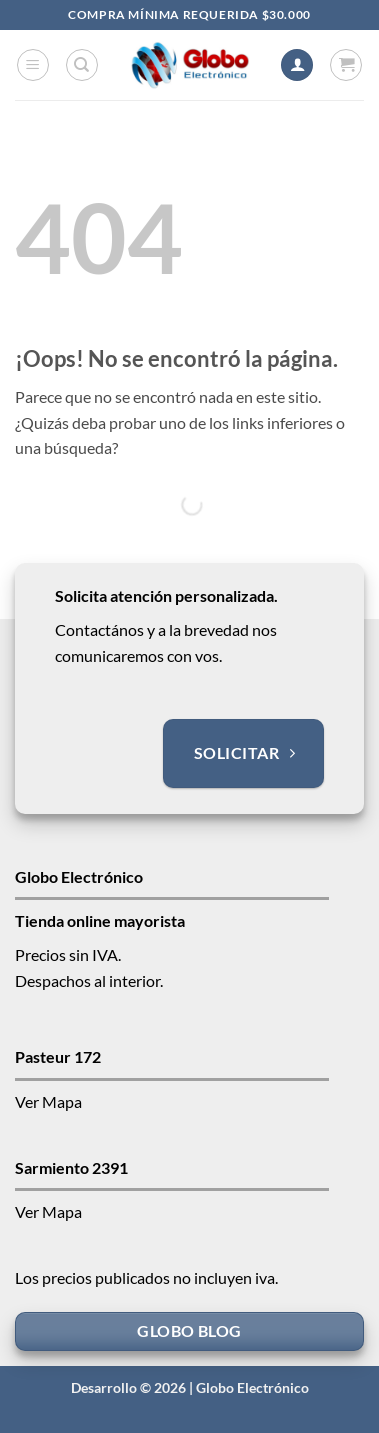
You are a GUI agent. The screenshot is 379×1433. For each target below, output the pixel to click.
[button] (33, 65)
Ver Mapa (48, 1101)
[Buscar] (82, 65)
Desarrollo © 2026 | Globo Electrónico (190, 1387)
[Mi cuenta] (297, 65)
